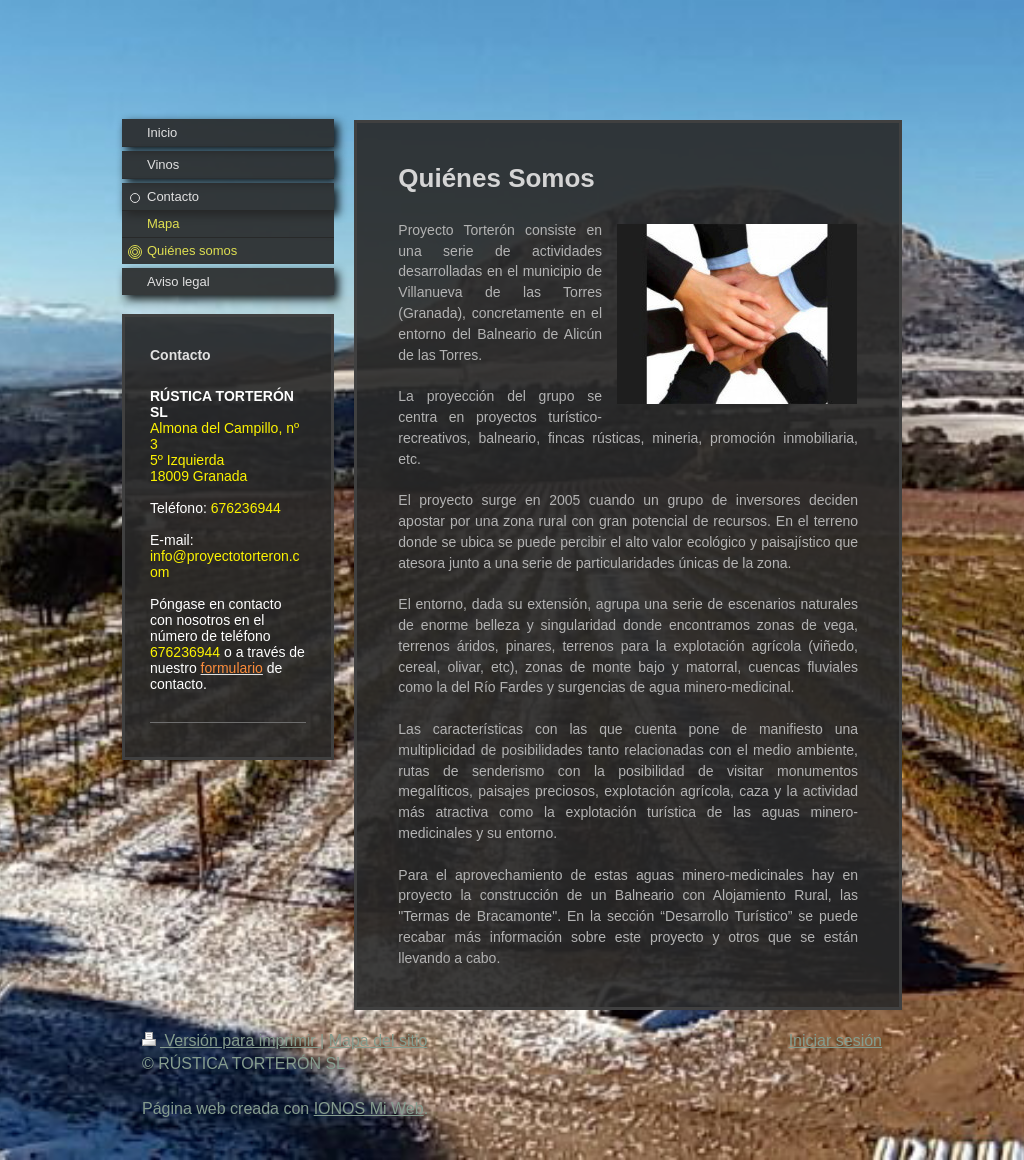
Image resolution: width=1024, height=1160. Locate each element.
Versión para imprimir (231, 1040)
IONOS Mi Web (369, 1108)
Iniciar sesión (835, 1040)
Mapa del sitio (378, 1040)
